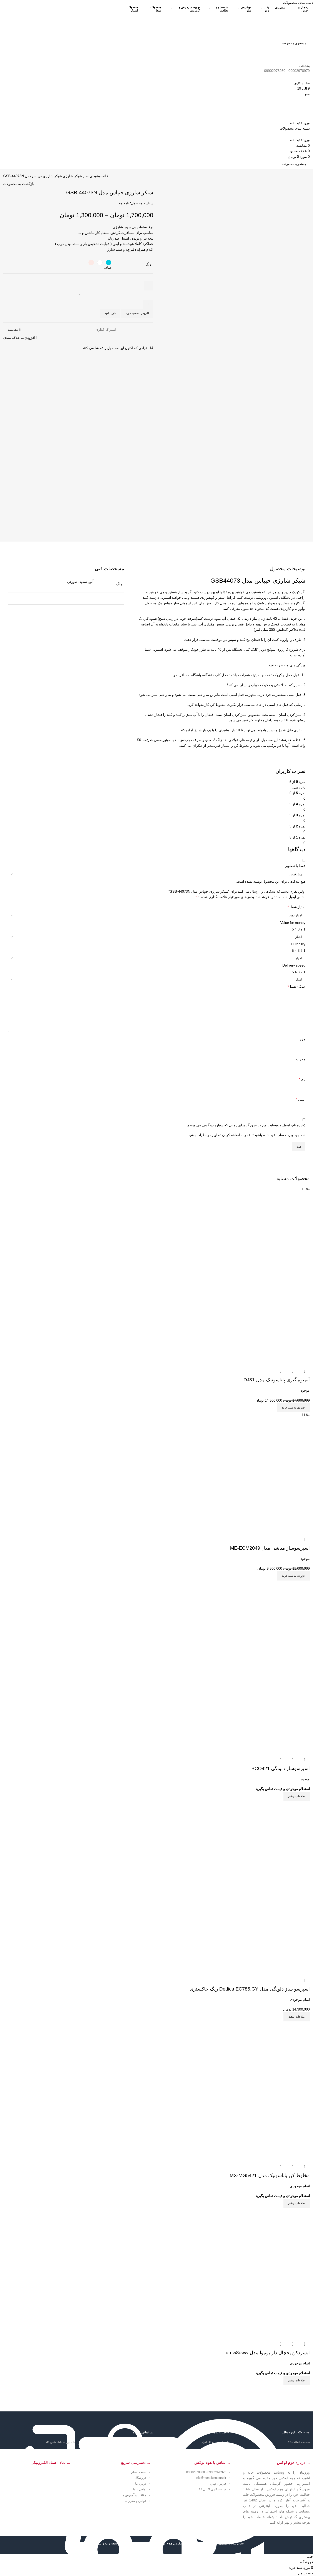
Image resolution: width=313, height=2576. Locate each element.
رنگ (148, 264)
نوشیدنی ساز (92, 176)
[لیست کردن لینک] (117, 2477)
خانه (105, 176)
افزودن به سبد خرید (137, 313)
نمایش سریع (292, 2344)
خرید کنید (110, 313)
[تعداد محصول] (78, 295)
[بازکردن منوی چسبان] (295, 128)
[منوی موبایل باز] (307, 94)
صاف (107, 267)
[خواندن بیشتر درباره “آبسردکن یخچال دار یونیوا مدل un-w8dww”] (296, 2380)
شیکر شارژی (72, 176)
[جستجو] (156, 43)
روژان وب (77, 2543)
